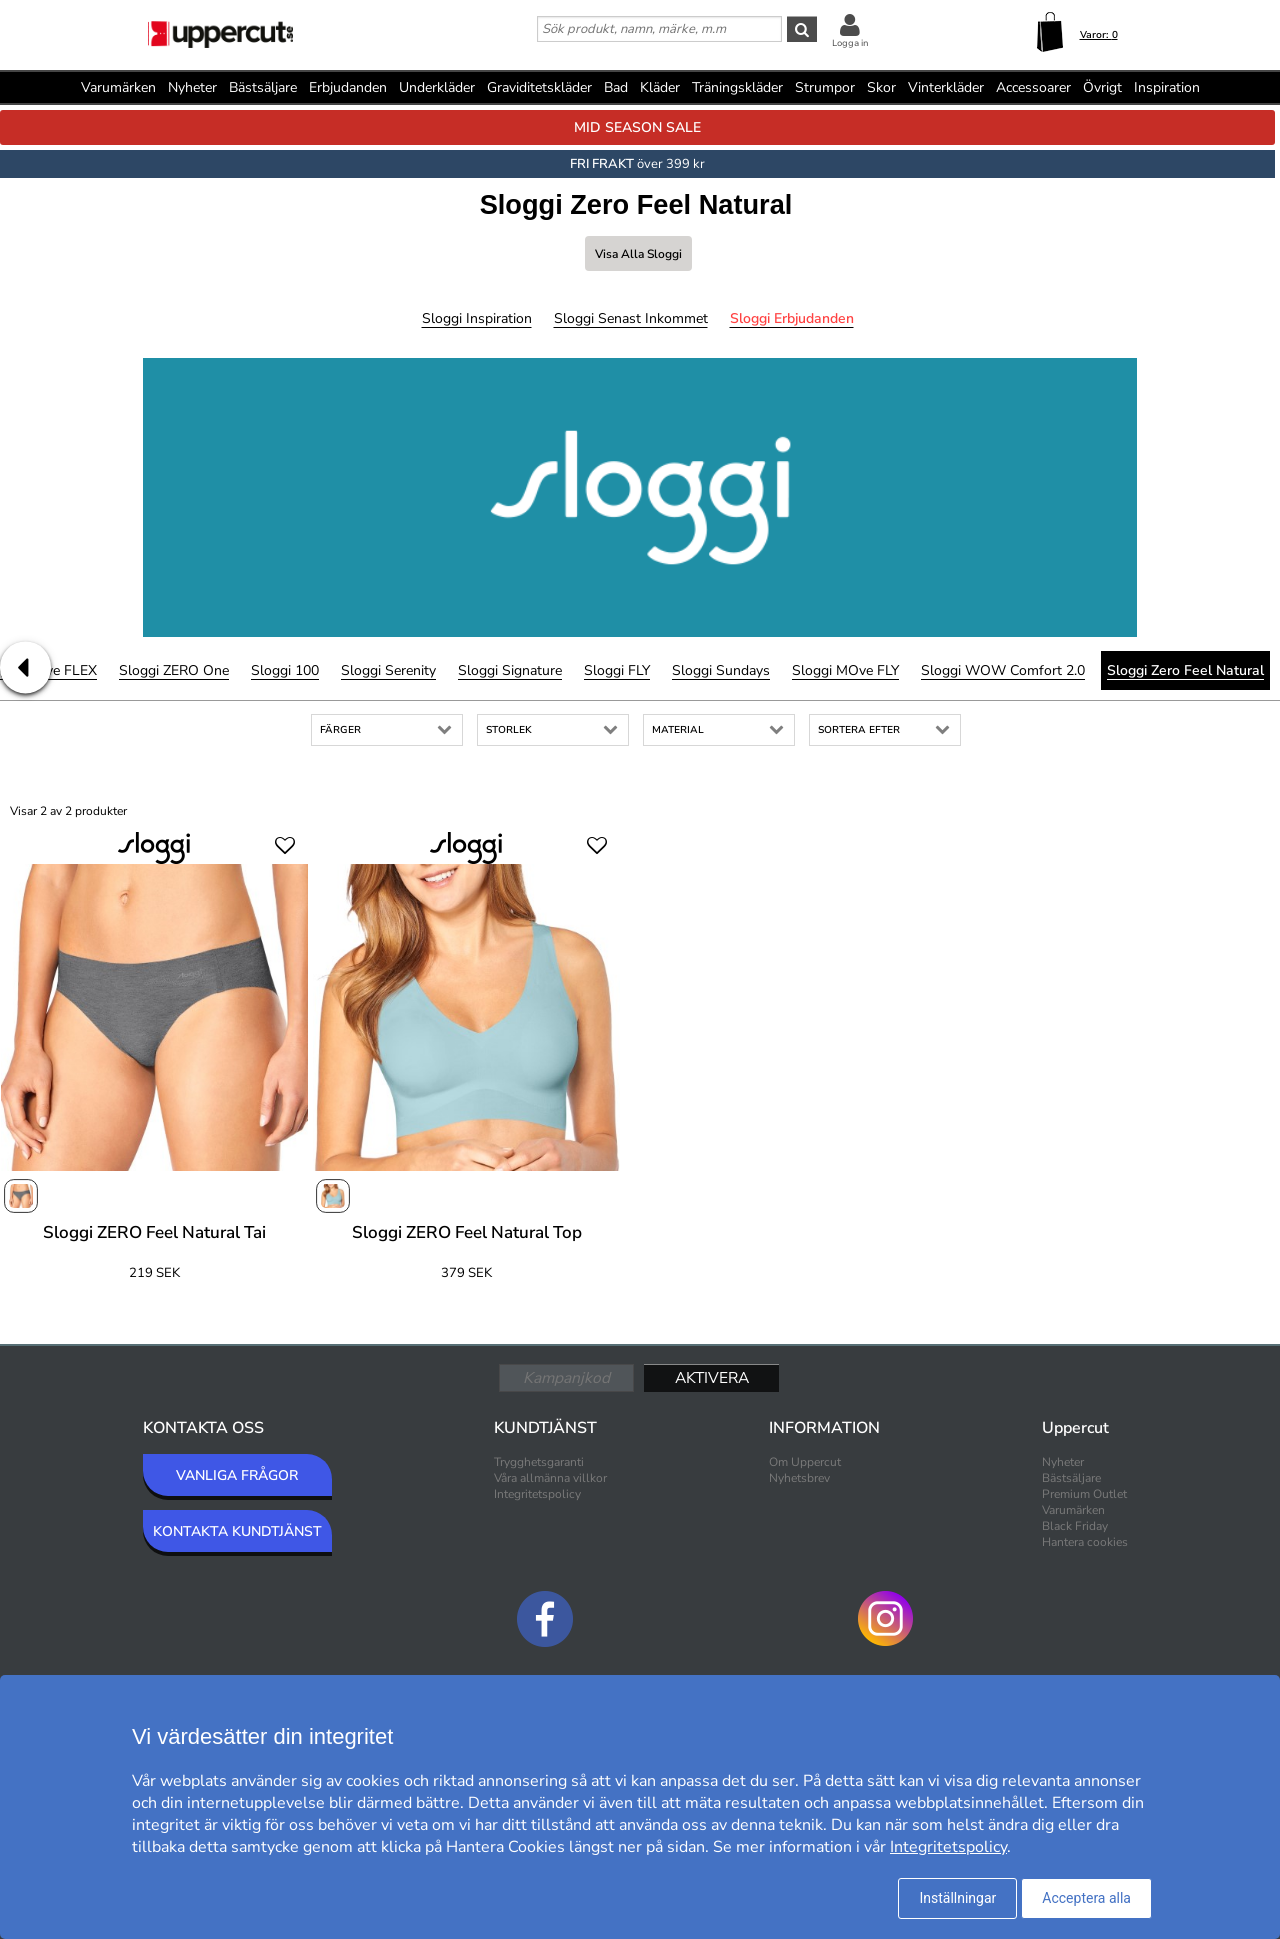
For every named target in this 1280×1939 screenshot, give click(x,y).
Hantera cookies (1085, 1542)
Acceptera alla (1086, 1898)
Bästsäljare (263, 87)
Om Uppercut (805, 1462)
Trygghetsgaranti (539, 1462)
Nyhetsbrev (799, 1478)
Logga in (850, 43)
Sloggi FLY (617, 670)
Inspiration (1167, 87)
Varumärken (118, 87)
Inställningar (957, 1898)
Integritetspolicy (537, 1494)
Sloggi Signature (510, 670)
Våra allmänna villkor (550, 1478)
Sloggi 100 (285, 670)
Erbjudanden (348, 87)
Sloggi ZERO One (174, 670)
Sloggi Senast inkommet (631, 318)
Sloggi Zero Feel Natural (1185, 670)
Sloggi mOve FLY (845, 670)
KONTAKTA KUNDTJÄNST (237, 1531)
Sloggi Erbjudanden (792, 318)
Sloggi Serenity (388, 670)
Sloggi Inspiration (477, 318)
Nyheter (192, 87)
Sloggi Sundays (721, 670)
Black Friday (1075, 1526)
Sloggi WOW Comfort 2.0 (1003, 670)
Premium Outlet (1084, 1494)
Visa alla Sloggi (638, 254)
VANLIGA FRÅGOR (237, 1475)
